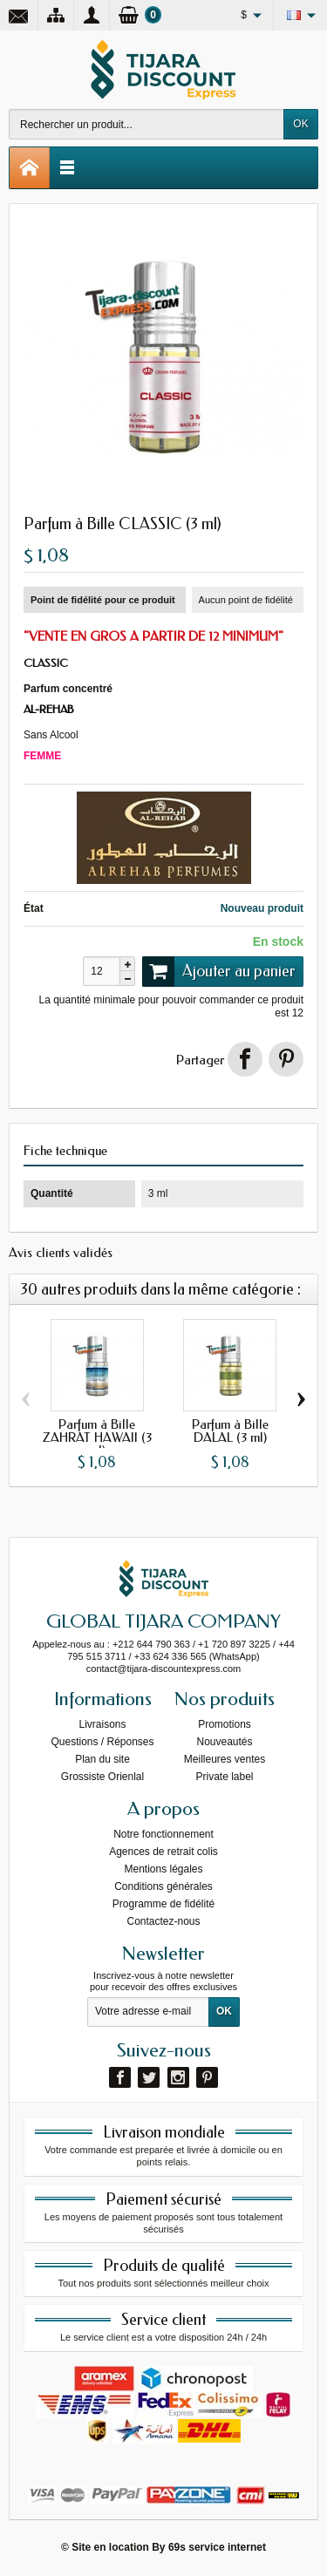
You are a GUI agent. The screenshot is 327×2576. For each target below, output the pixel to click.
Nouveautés (224, 1742)
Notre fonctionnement (163, 1834)
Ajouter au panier (219, 971)
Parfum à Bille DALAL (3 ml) (230, 1431)
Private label (224, 1777)
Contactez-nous (163, 1921)
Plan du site (102, 1759)
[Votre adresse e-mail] (148, 2012)
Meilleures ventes (224, 1759)
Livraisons (102, 1724)
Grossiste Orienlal (102, 1777)
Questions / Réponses (102, 1742)
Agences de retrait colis (163, 1851)
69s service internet (217, 2547)
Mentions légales (163, 1869)
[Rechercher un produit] (146, 124)
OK (300, 124)
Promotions (224, 1724)
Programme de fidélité (163, 1904)
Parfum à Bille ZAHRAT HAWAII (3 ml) (97, 1438)
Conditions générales (163, 1886)
